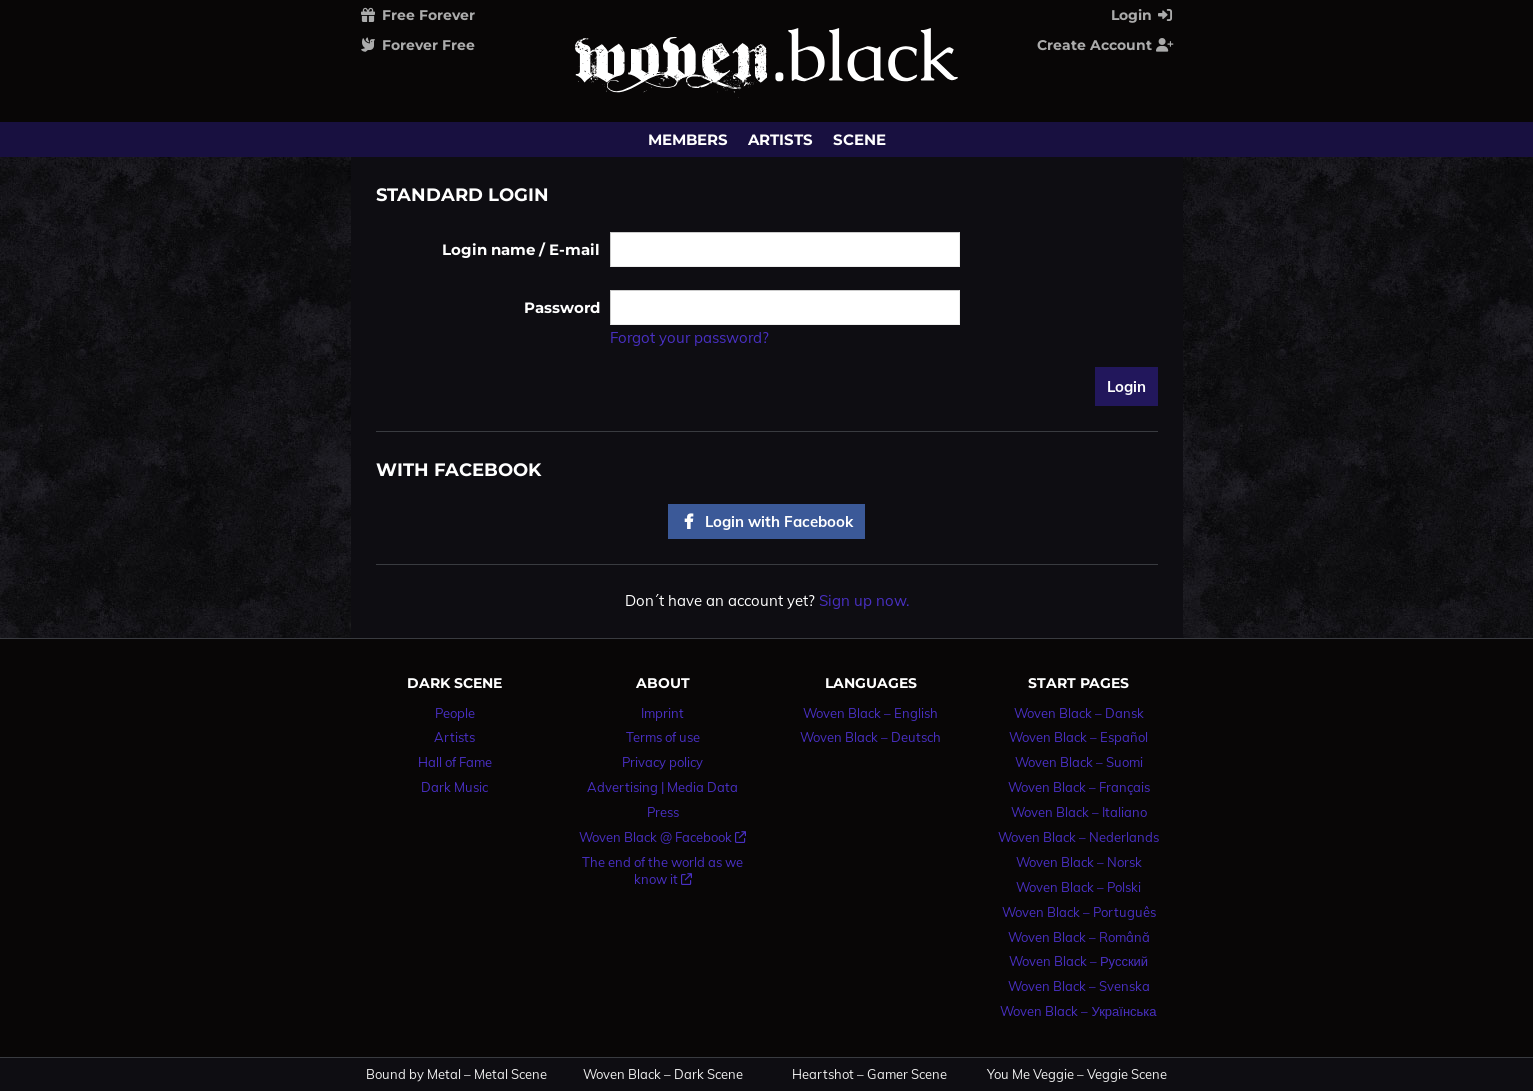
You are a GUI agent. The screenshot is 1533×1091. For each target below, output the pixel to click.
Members (688, 139)
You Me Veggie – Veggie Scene (1077, 1074)
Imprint (662, 713)
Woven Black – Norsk (1079, 862)
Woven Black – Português (1079, 912)
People (455, 713)
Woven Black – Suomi (1079, 762)
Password (562, 307)
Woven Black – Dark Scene (663, 1074)
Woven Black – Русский (1078, 961)
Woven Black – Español (1078, 737)
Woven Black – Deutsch (870, 737)
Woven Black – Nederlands (1078, 837)
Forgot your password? (689, 337)
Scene (859, 139)
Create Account (1106, 45)
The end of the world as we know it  (662, 870)
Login (1143, 15)
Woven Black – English (870, 713)
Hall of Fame (455, 762)
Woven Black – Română (1079, 937)
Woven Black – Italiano (1079, 812)
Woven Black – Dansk (1079, 713)
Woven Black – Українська (1078, 1011)
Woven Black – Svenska (1079, 986)
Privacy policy (662, 762)
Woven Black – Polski (1078, 887)
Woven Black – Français (1079, 787)
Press (663, 812)
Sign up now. (864, 600)
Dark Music (454, 787)
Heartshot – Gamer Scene (869, 1074)
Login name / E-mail (521, 249)
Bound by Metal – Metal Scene (456, 1074)
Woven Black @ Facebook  (662, 837)
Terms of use (663, 737)
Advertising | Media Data (662, 787)
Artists (780, 139)
